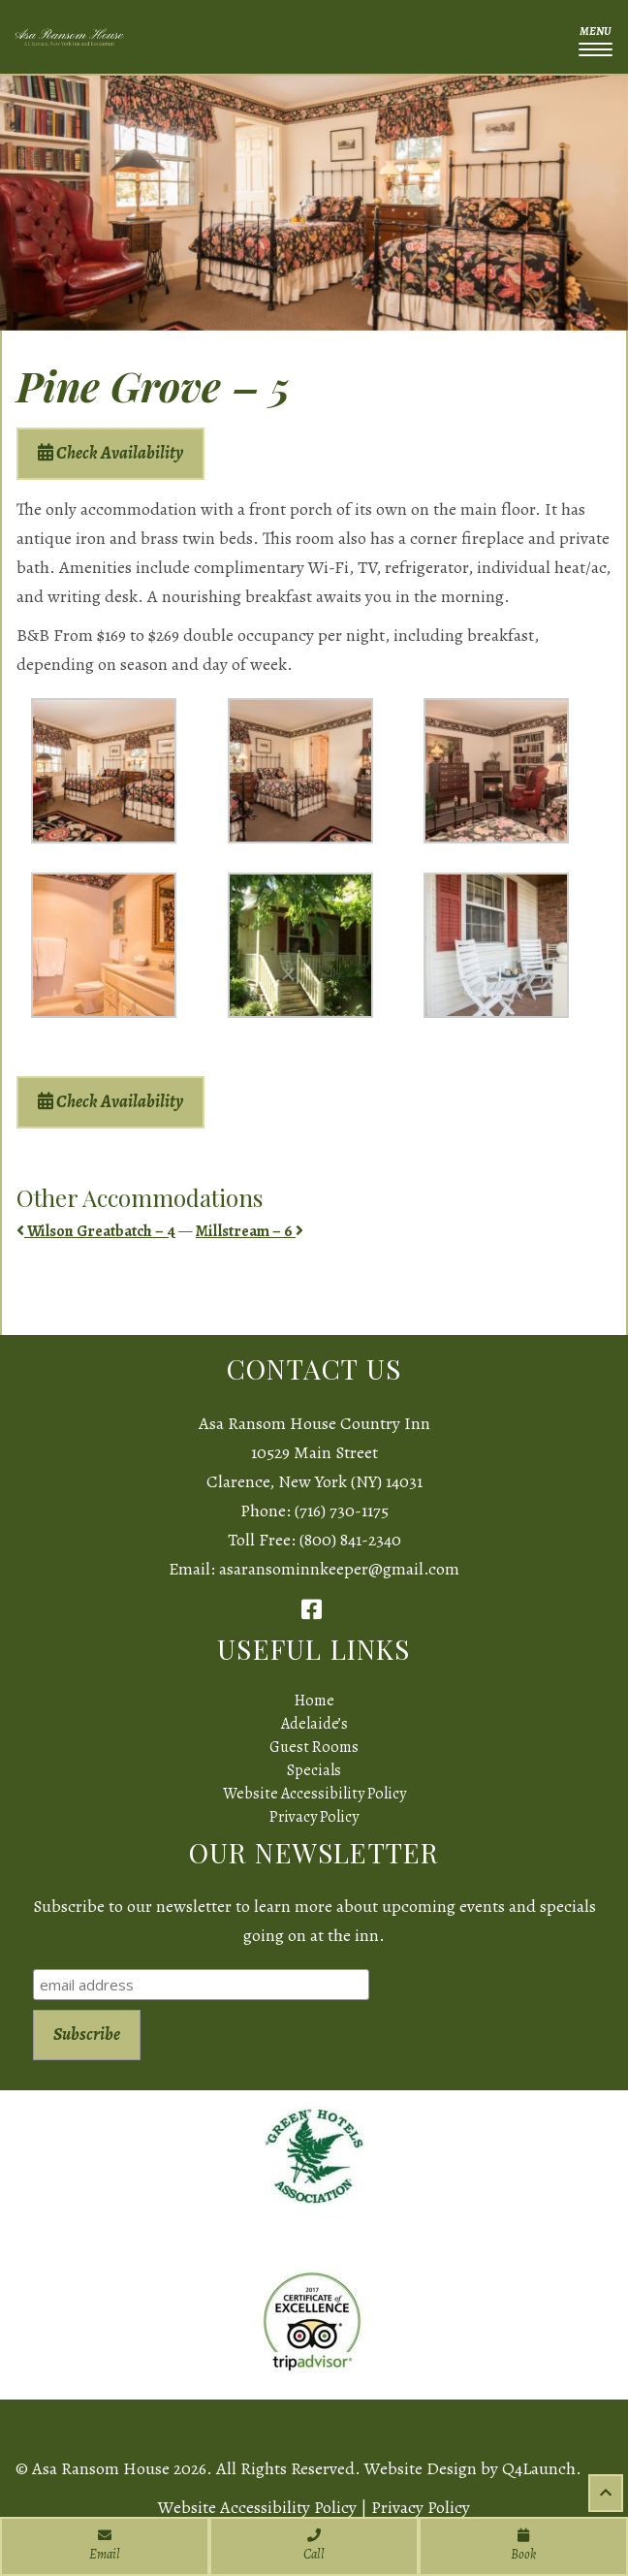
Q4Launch (539, 2468)
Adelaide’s (314, 1723)
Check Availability (110, 452)
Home (314, 1700)
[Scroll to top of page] (605, 2493)
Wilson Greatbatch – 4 (95, 1231)
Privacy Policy (314, 1817)
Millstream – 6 (249, 1231)
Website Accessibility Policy (314, 1793)
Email (104, 2545)
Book (523, 2545)
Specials (314, 1770)
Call (314, 2545)
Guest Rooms (314, 1747)
